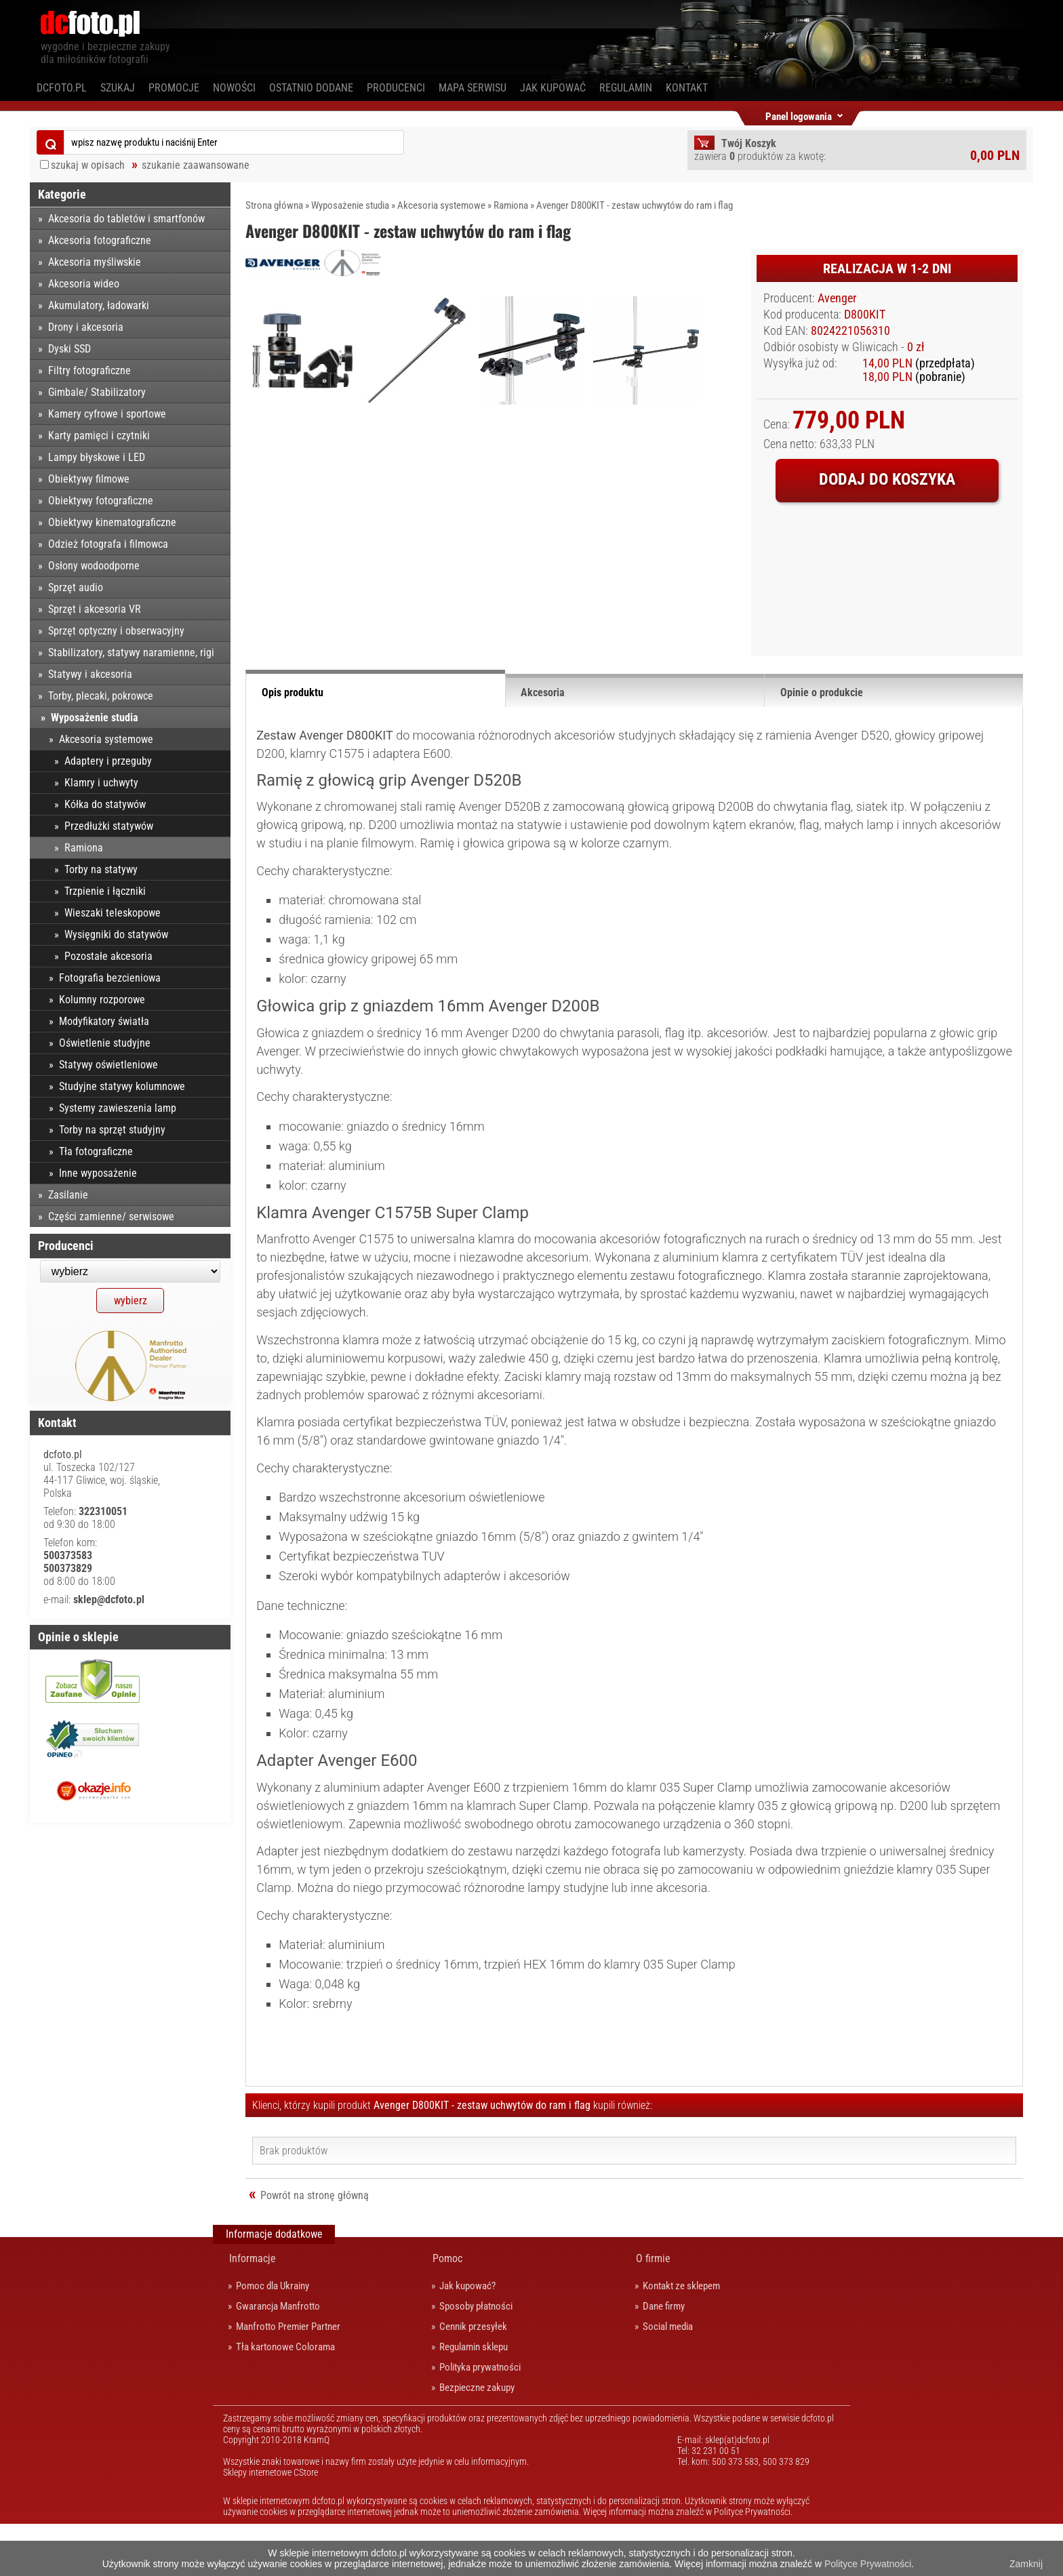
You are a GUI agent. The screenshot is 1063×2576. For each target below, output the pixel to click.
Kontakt (687, 87)
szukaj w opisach (88, 165)
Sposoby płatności (476, 2358)
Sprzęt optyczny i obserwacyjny (116, 630)
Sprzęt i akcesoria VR (94, 609)
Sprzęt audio (75, 587)
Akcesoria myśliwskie (94, 262)
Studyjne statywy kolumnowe (122, 1086)
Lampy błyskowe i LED (96, 457)
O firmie (653, 2310)
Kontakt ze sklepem (681, 2338)
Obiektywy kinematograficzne (112, 522)
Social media (668, 2379)
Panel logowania (798, 114)
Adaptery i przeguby (108, 760)
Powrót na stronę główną (314, 2247)
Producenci (396, 87)
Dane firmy (664, 2358)
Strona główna (274, 205)
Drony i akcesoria (85, 327)
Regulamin (625, 87)
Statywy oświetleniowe (108, 1064)
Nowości (234, 87)
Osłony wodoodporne (94, 565)
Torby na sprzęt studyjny (112, 1129)
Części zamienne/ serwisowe (111, 1216)
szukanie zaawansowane (195, 165)
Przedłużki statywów (108, 826)
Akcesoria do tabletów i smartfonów (126, 218)
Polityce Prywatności (867, 2563)
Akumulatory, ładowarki (98, 305)
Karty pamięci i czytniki (99, 435)
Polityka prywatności (480, 2419)
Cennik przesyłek (473, 2379)
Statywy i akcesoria (90, 674)
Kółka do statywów (105, 804)
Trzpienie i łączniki (105, 891)
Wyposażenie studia (350, 205)
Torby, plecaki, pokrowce (100, 695)
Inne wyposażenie (98, 1173)
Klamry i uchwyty (101, 782)
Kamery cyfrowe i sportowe (107, 413)
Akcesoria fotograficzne (99, 240)
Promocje (173, 87)
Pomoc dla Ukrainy (272, 2338)
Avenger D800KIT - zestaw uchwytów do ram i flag (634, 205)
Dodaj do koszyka (887, 479)
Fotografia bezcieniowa (110, 977)
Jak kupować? (467, 2338)
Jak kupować (553, 87)
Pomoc (447, 2310)
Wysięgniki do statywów (116, 934)
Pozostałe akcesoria (108, 956)
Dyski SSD (69, 348)
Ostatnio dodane (311, 87)
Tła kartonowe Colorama (285, 2399)
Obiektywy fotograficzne (100, 500)
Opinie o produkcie (821, 744)
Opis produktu (292, 744)
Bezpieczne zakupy (477, 2440)
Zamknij (1026, 2563)
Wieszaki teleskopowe (112, 912)
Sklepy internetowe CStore (270, 2524)
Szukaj (117, 87)
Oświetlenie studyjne (105, 1043)
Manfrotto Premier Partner (288, 2379)
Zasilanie (68, 1194)
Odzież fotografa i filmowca (108, 544)
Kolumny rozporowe (102, 999)
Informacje (252, 2310)
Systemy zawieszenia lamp (117, 1108)
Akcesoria (543, 744)
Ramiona (511, 205)
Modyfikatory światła (104, 1021)
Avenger (837, 298)
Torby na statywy (101, 869)
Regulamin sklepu (473, 2399)
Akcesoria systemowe (441, 205)
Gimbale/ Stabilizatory (97, 392)
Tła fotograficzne (96, 1151)
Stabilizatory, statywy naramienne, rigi (131, 652)
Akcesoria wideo (83, 283)
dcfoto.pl (62, 87)
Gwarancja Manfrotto (278, 2358)
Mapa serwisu (472, 87)
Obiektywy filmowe (88, 478)
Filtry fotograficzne (89, 370)
